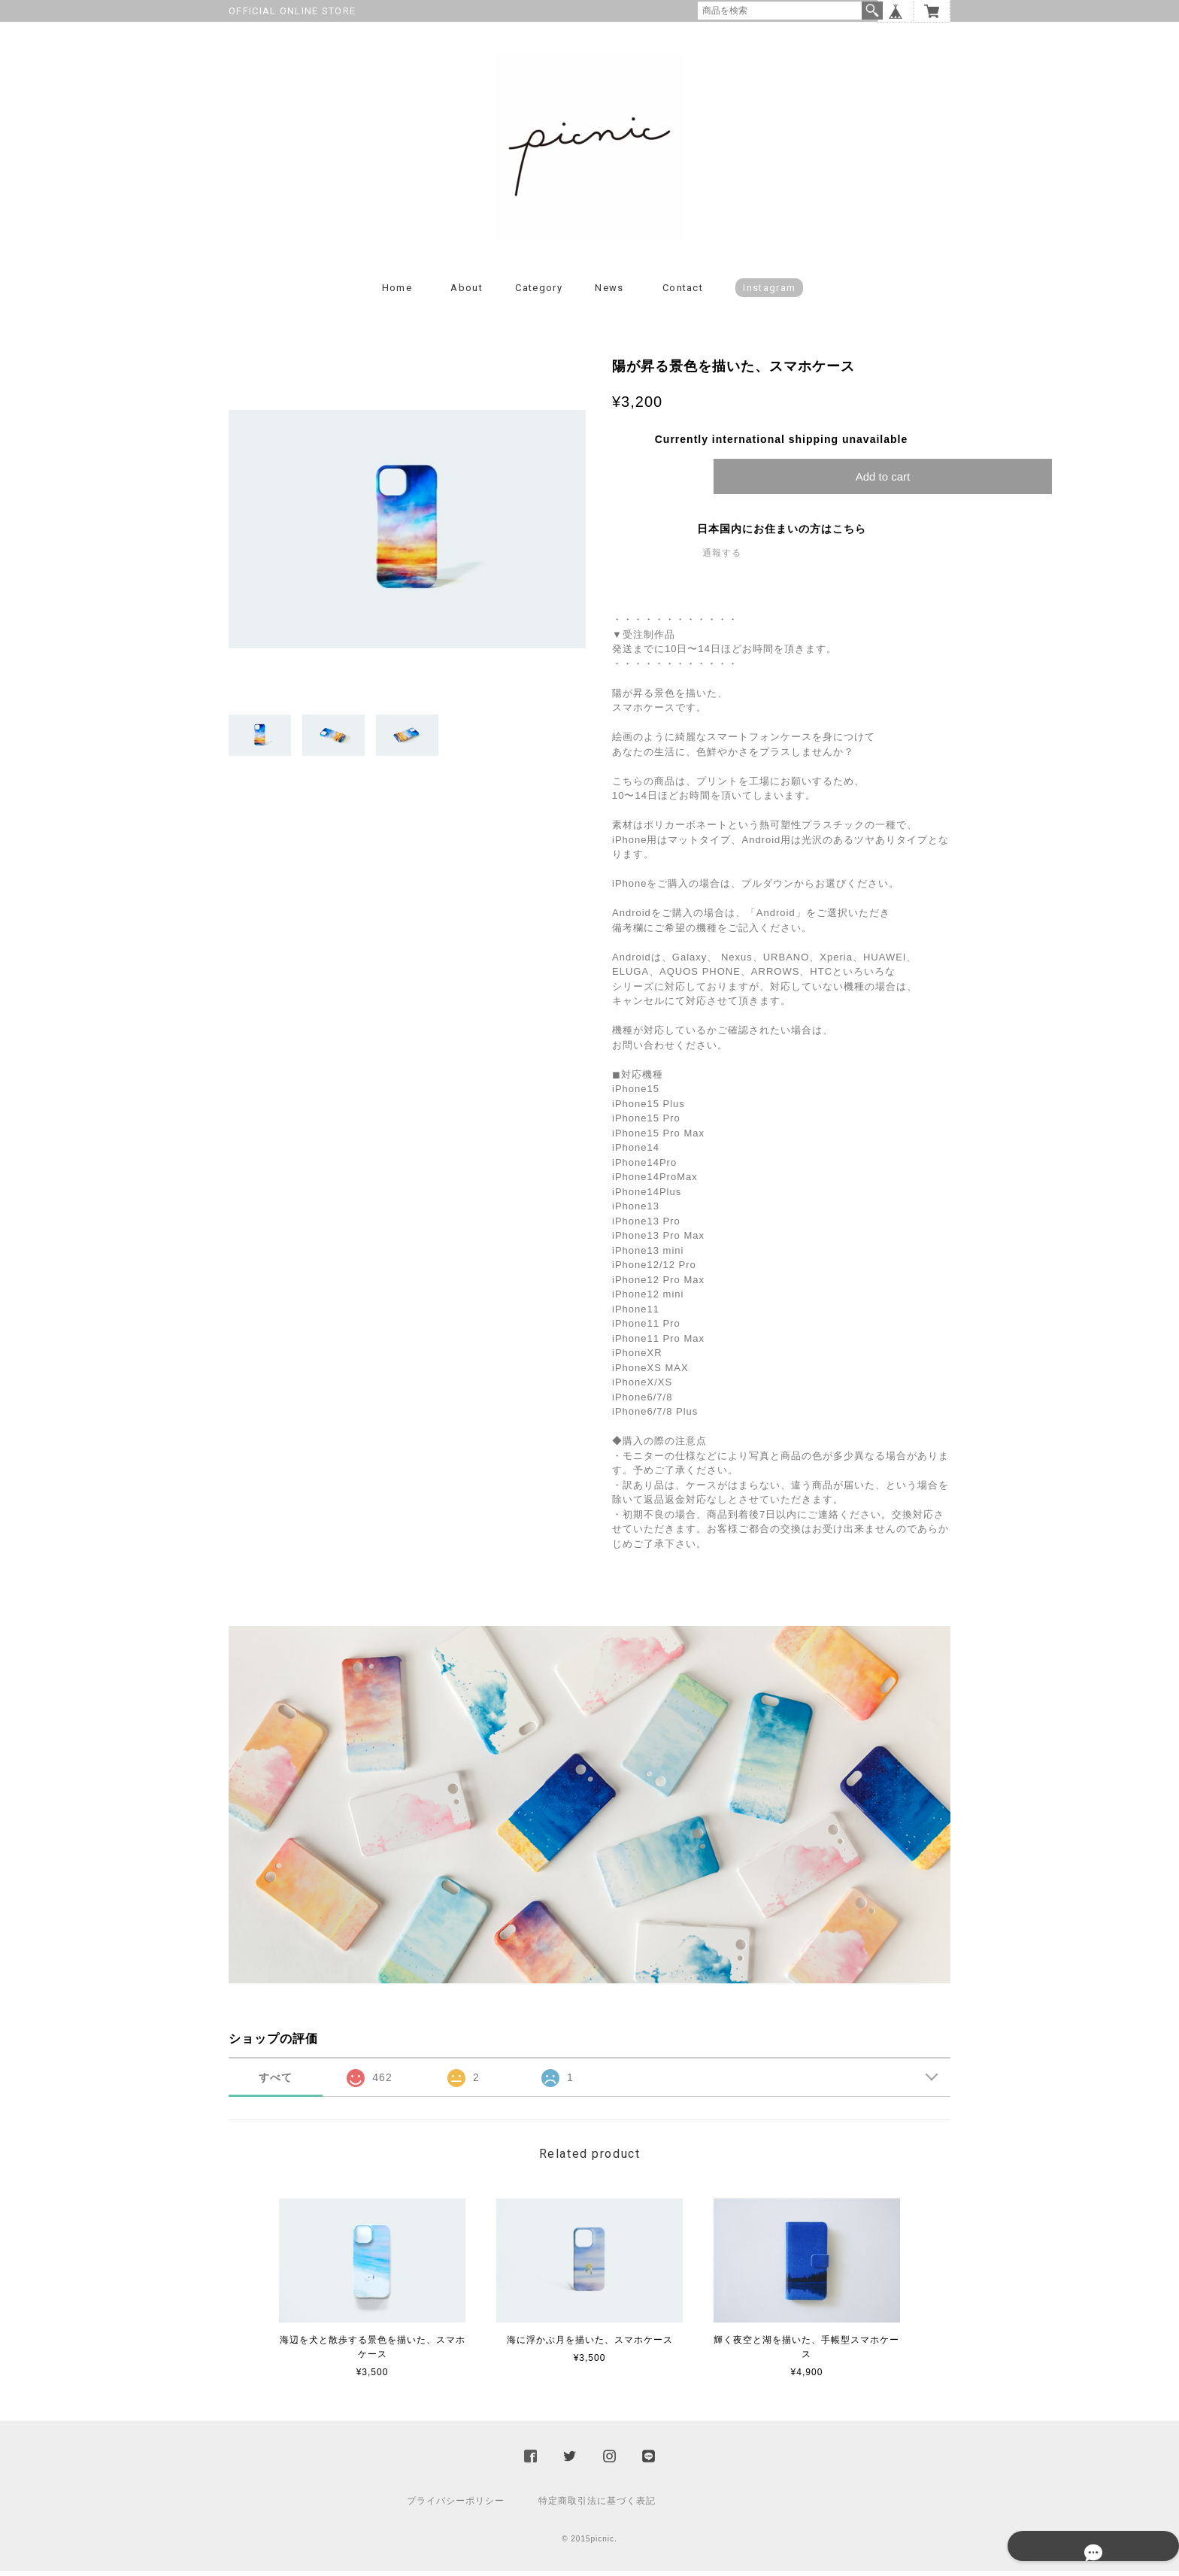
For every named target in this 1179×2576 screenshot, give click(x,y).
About (466, 293)
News (609, 293)
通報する (721, 558)
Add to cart (883, 481)
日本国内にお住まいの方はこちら (781, 534)
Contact (682, 293)
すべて (275, 2083)
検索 (872, 11)
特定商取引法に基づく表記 (597, 2506)
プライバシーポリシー (456, 2506)
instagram (769, 293)
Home (397, 293)
